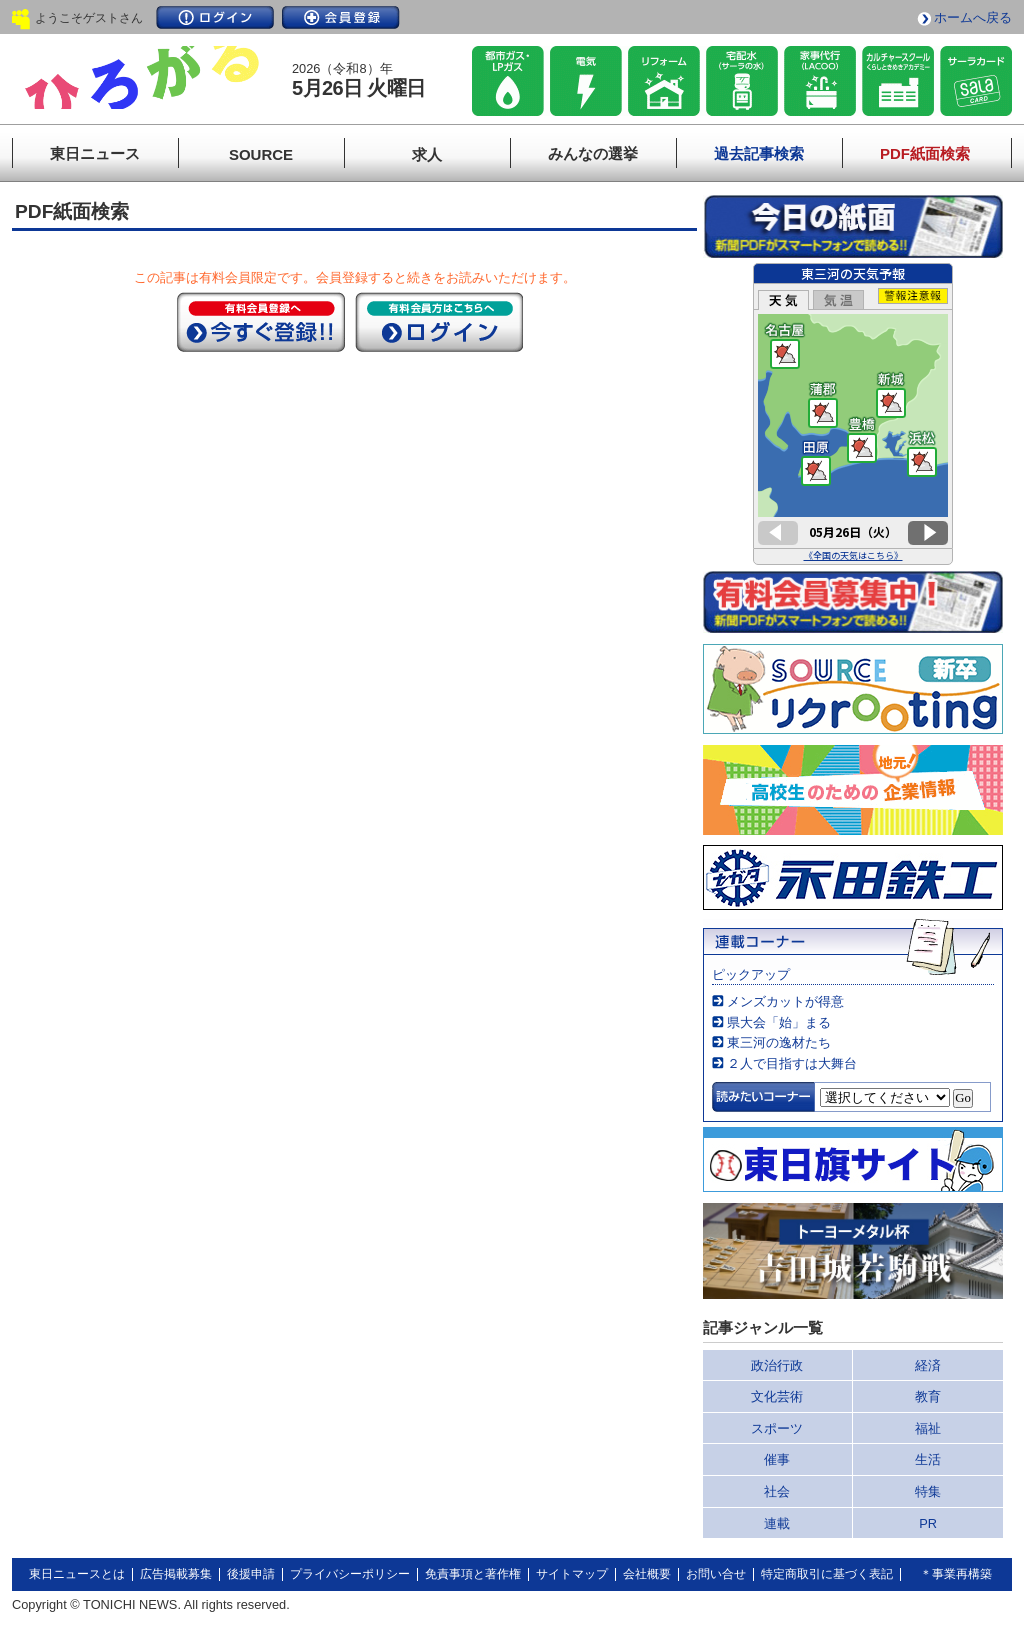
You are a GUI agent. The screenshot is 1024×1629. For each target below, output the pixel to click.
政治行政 (777, 1365)
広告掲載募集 (176, 1574)
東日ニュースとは (77, 1574)
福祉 (928, 1428)
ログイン (215, 17)
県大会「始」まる (779, 1022)
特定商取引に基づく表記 (827, 1574)
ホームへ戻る (973, 17)
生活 (928, 1459)
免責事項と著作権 (473, 1574)
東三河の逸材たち (779, 1042)
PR (928, 1523)
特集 (928, 1491)
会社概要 (647, 1574)
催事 (777, 1459)
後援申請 (251, 1574)
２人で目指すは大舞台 (792, 1063)
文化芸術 (777, 1396)
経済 (928, 1365)
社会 (777, 1491)
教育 (928, 1396)
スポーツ (777, 1428)
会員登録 (341, 17)
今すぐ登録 (261, 322)
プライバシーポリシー (350, 1574)
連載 (777, 1523)
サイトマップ (572, 1574)
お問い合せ (716, 1574)
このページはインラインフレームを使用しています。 (853, 414)
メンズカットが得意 (785, 1001)
